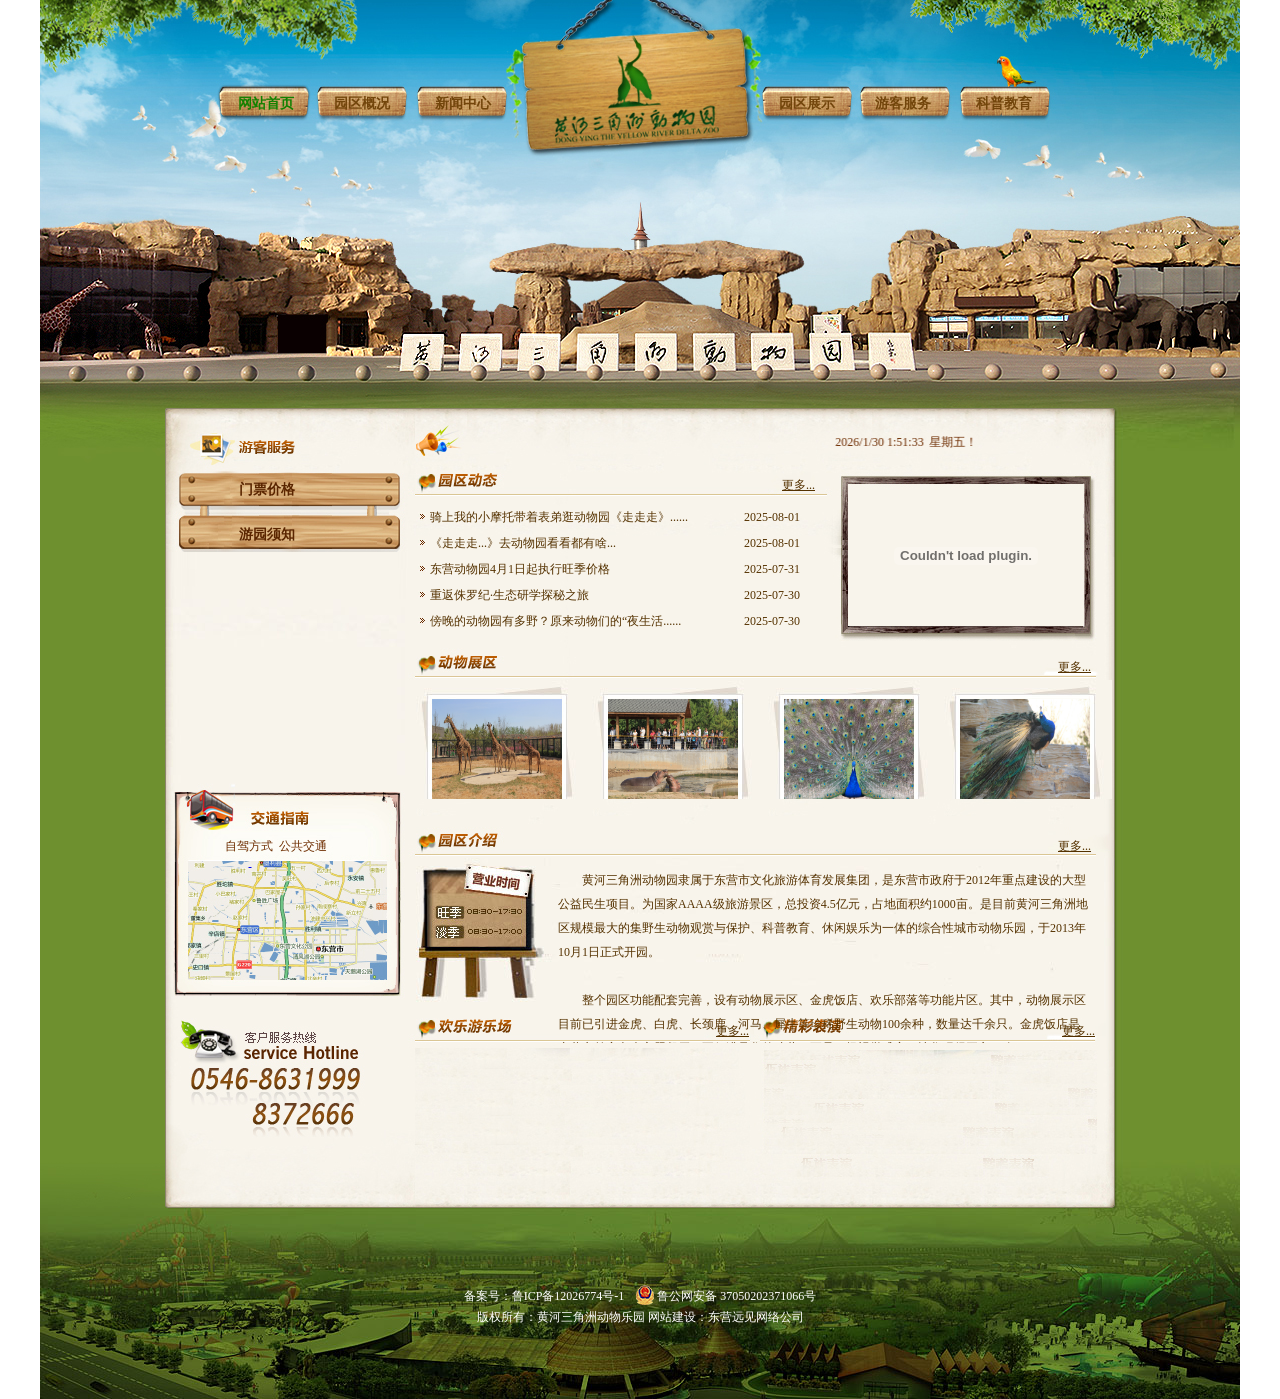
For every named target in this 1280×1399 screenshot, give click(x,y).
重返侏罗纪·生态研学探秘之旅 (509, 595)
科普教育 (1004, 103)
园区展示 (807, 103)
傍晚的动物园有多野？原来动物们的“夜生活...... (555, 621)
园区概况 (362, 103)
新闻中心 (463, 103)
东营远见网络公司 (756, 1317)
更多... (798, 485)
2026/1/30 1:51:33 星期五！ (910, 442)
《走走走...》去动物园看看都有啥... (523, 543)
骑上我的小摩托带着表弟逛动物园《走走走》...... (559, 517)
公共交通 (303, 846)
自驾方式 (249, 846)
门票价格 (267, 489)
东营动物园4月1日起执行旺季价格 (520, 569)
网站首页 (266, 103)
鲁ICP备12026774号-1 (568, 1296)
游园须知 (267, 534)
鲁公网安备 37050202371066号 (736, 1296)
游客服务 (903, 103)
